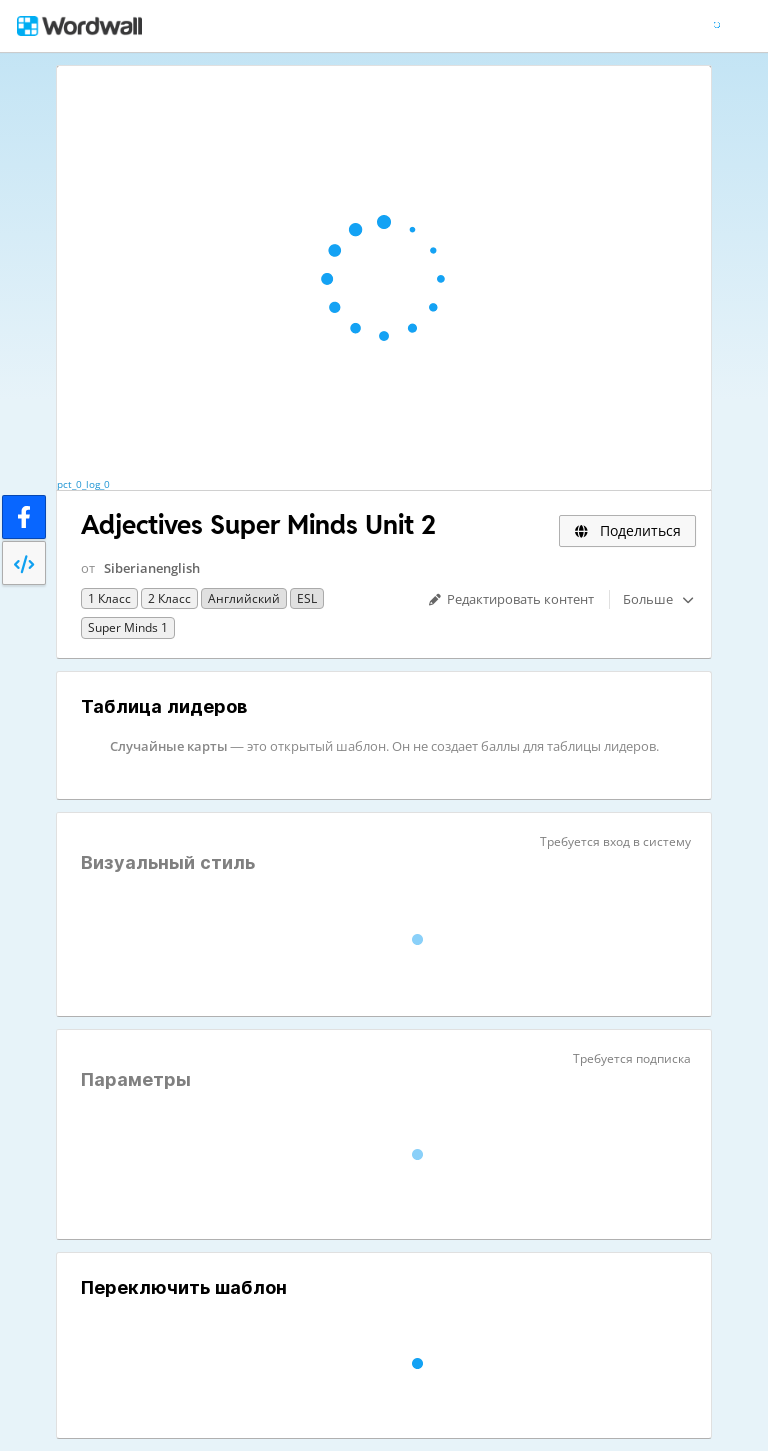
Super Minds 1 (128, 627)
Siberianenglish (152, 568)
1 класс (109, 598)
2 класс (169, 598)
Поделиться (627, 530)
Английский (244, 598)
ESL (307, 598)
